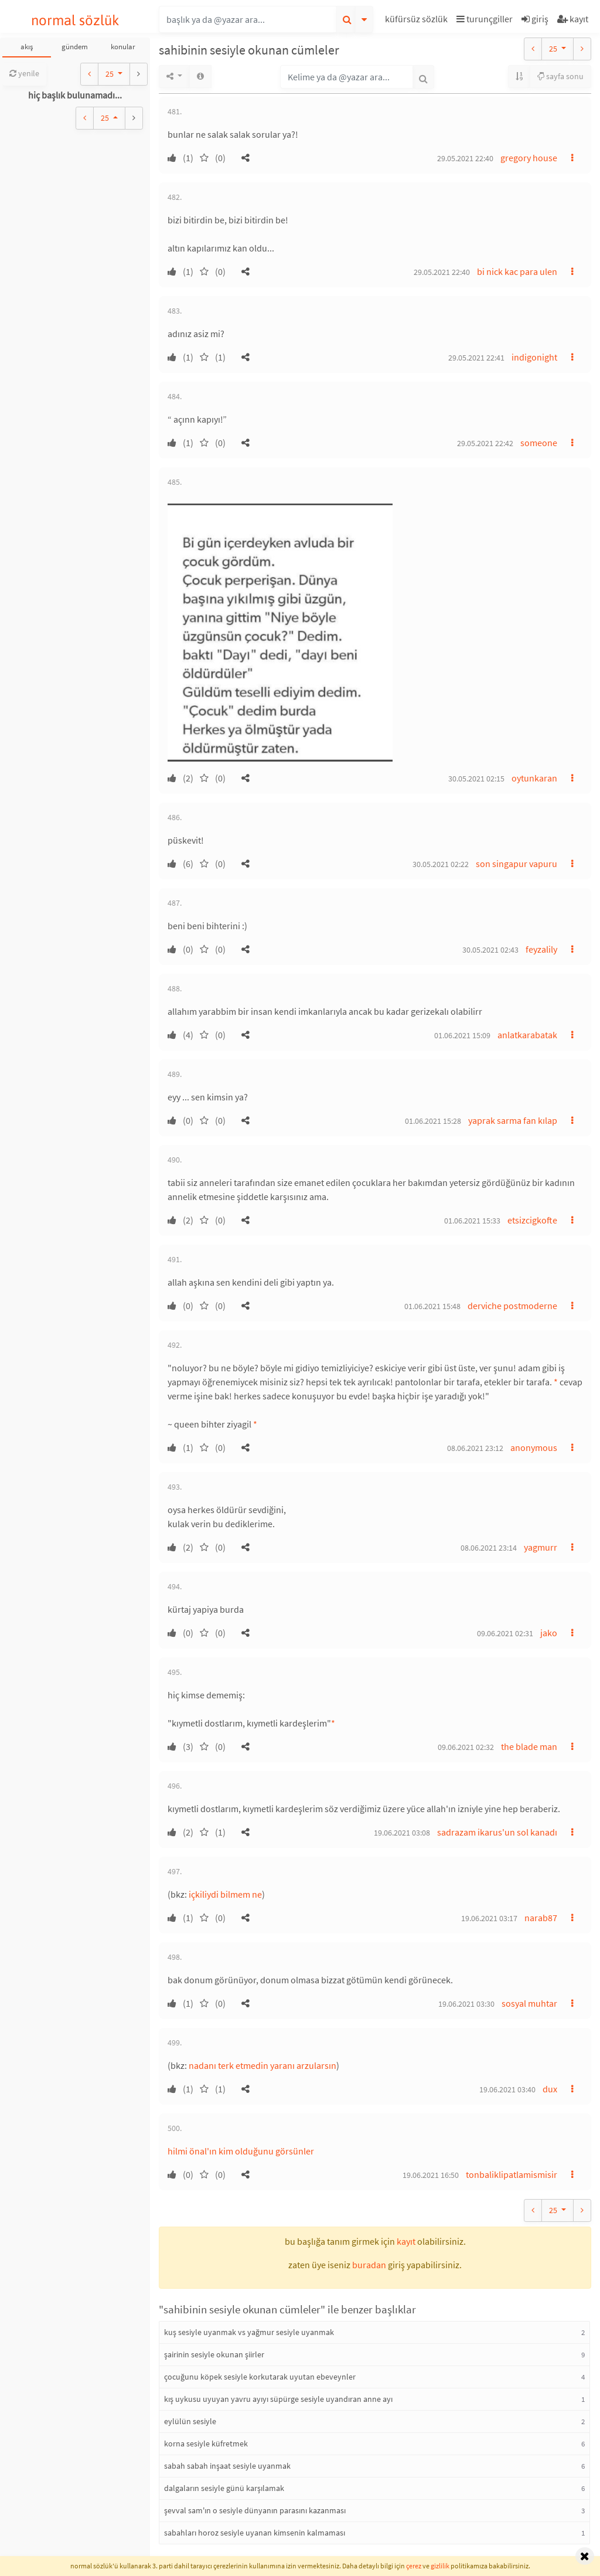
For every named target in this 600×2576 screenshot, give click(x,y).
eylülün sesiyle (190, 2421)
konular (123, 47)
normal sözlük (75, 20)
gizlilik (440, 2565)
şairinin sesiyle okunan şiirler (214, 2354)
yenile (24, 73)
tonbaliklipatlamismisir (511, 2174)
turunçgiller (484, 19)
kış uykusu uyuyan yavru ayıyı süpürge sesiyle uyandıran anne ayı (278, 2399)
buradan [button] (369, 2265)
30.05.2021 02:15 (476, 778)
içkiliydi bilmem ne (225, 1894)
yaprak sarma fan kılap (512, 1120)
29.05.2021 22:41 (476, 357)
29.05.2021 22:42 (485, 443)
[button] (418, 21)
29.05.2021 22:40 (465, 158)
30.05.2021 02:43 (490, 949)
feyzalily (541, 949)
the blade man (529, 1746)
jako (548, 1633)
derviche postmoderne (512, 1305)
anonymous (533, 1447)
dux (550, 2089)
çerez (413, 2565)
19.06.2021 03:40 (507, 2089)
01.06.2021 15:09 (462, 1035)
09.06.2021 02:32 (466, 1747)
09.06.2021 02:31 (505, 1633)
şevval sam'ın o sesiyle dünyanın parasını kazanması (255, 2510)
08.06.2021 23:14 (489, 1547)
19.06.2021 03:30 (466, 2004)
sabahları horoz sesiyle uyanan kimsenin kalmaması (254, 2532)
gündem (75, 47)
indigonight (534, 357)
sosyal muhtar (529, 2003)
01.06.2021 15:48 (432, 1306)
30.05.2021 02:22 (440, 864)
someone (538, 442)
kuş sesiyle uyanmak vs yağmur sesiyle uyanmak (249, 2332)
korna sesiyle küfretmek (206, 2443)
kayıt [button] (406, 2241)
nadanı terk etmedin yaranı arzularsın (262, 2065)
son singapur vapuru (516, 863)
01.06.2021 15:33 (472, 1220)
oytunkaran (534, 778)
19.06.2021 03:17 (489, 1918)
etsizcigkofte (532, 1220)
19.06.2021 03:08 (402, 1832)
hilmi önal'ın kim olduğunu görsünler (241, 2151)
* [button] (556, 1382)
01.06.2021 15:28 (433, 1121)
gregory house (528, 158)
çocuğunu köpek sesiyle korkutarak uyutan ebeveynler (260, 2376)
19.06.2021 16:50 (431, 2175)
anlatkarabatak (527, 1035)
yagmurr (540, 1547)
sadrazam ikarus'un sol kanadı (497, 1832)
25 (110, 74)
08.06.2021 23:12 (475, 1448)
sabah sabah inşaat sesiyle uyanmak (227, 2466)
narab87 (540, 1917)
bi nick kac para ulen (517, 271)
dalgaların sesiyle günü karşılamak (224, 2488)
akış (27, 47)
